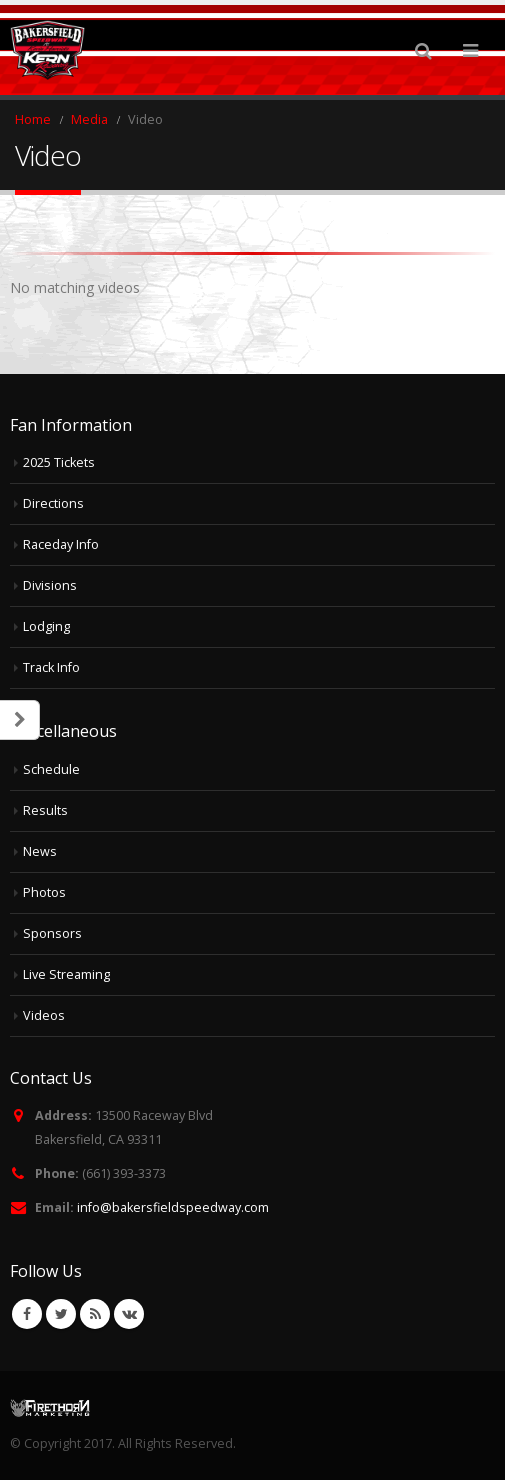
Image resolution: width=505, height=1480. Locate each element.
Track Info (51, 667)
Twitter (61, 1314)
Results (45, 810)
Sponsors (52, 933)
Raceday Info (61, 544)
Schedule (51, 769)
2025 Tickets (59, 462)
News (40, 851)
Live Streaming (66, 974)
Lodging (46, 626)
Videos (44, 1015)
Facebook (27, 1314)
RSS (95, 1314)
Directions (53, 503)
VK (129, 1314)
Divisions (50, 585)
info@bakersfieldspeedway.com (173, 1207)
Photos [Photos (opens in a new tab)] (44, 892)
